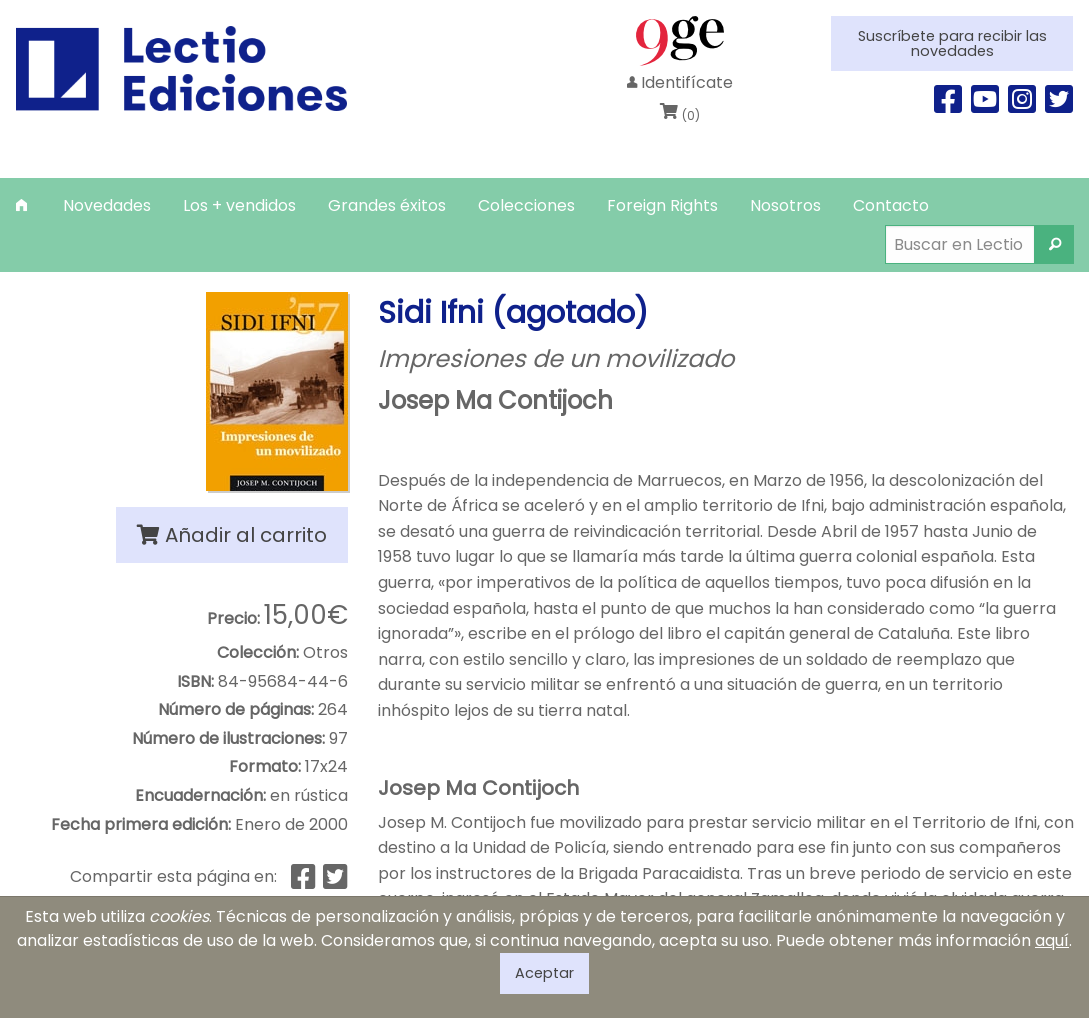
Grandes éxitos (387, 205)
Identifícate (680, 82)
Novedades (107, 205)
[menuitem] (23, 205)
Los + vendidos (239, 205)
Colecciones (526, 205)
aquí (1052, 940)
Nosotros (785, 205)
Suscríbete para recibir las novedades (952, 43)
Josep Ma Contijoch (495, 400)
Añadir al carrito (232, 535)
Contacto (891, 205)
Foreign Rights (662, 205)
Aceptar (544, 973)
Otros (325, 652)
